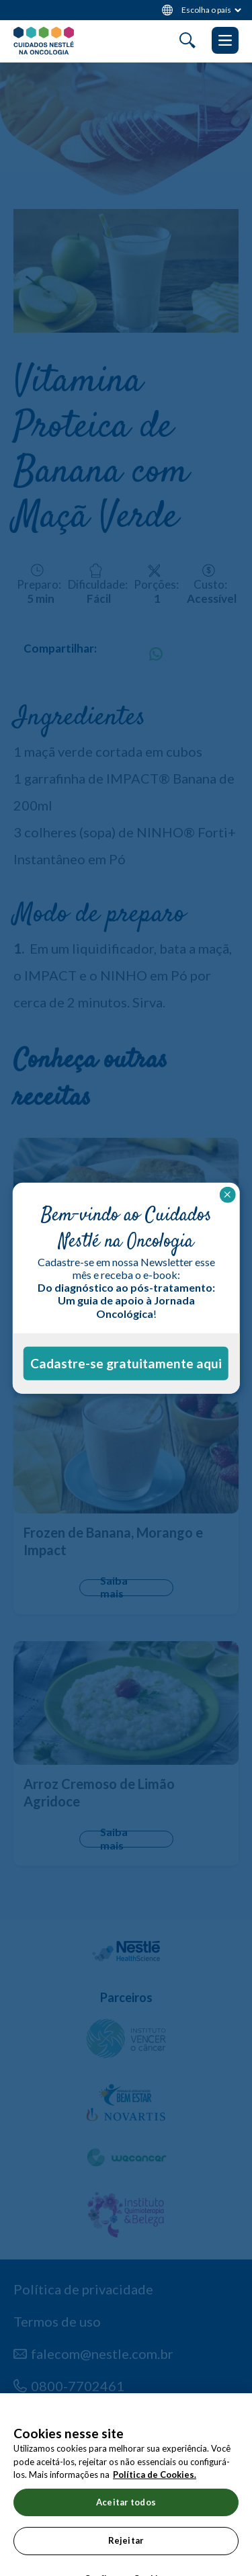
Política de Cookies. (154, 2488)
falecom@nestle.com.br (102, 2353)
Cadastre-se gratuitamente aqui (126, 1363)
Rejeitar (126, 2554)
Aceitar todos (126, 2516)
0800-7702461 (77, 2386)
